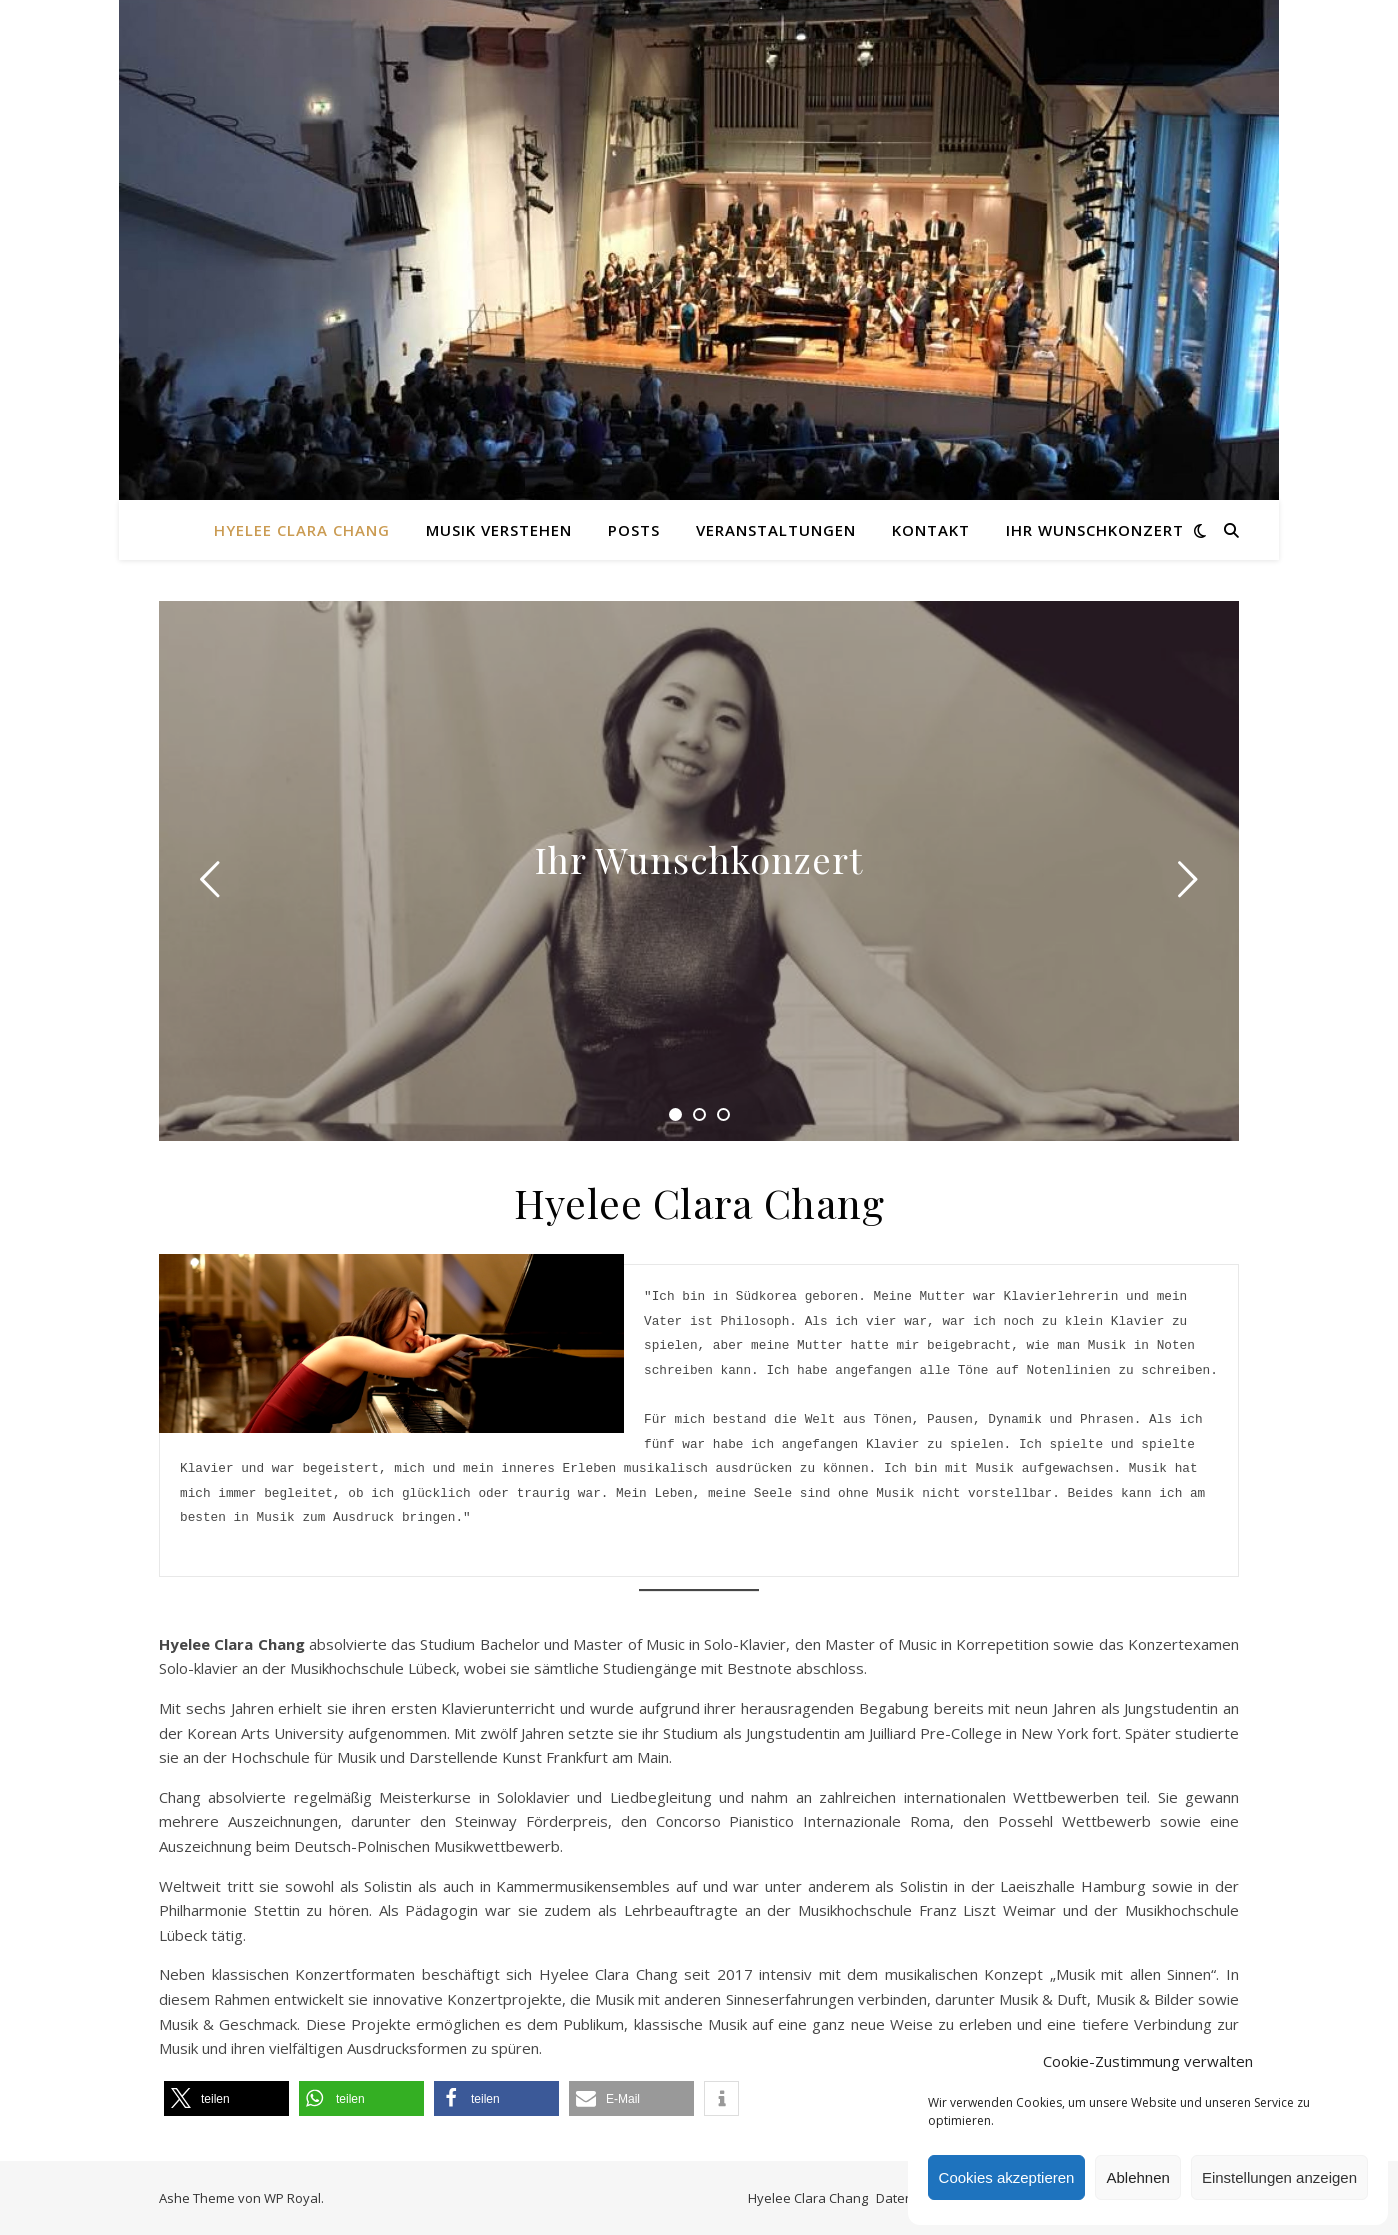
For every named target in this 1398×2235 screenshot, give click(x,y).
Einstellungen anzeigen (1279, 2177)
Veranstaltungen (776, 530)
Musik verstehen (499, 530)
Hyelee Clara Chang (302, 530)
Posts (634, 530)
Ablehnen (1137, 2177)
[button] (226, 2098)
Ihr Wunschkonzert (1095, 530)
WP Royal (292, 2198)
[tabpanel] (699, 871)
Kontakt (931, 530)
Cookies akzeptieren (1007, 2177)
